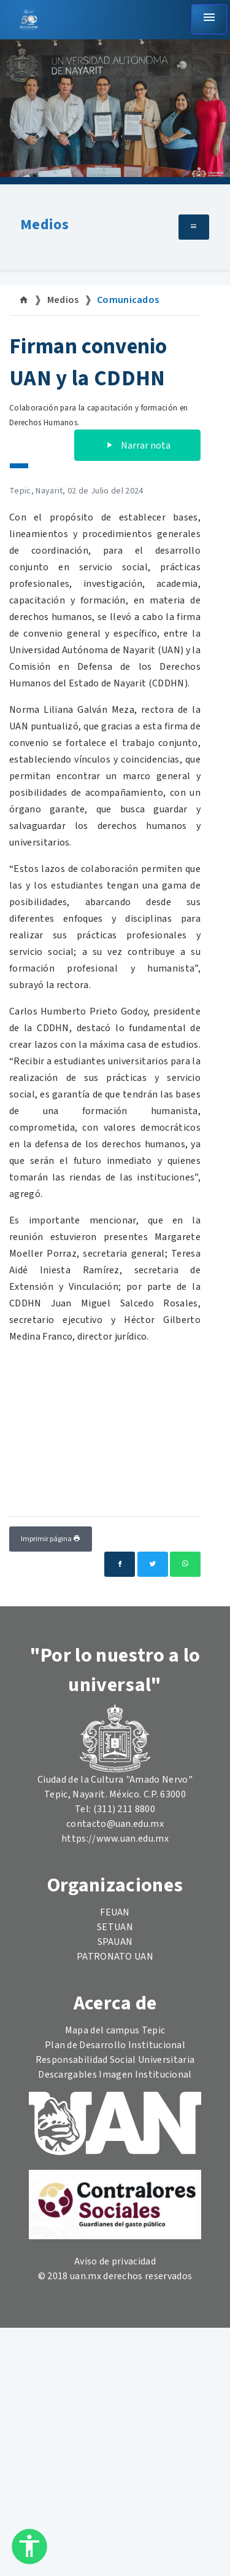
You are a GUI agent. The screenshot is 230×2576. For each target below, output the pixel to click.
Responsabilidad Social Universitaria (115, 2060)
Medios (44, 224)
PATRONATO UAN (115, 1956)
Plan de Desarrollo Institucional (115, 2045)
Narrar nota (137, 445)
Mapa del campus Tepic (115, 2030)
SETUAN (115, 1927)
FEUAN (115, 1912)
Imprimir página (50, 1539)
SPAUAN (115, 1942)
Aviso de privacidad (115, 2261)
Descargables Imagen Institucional (115, 2074)
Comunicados (128, 300)
